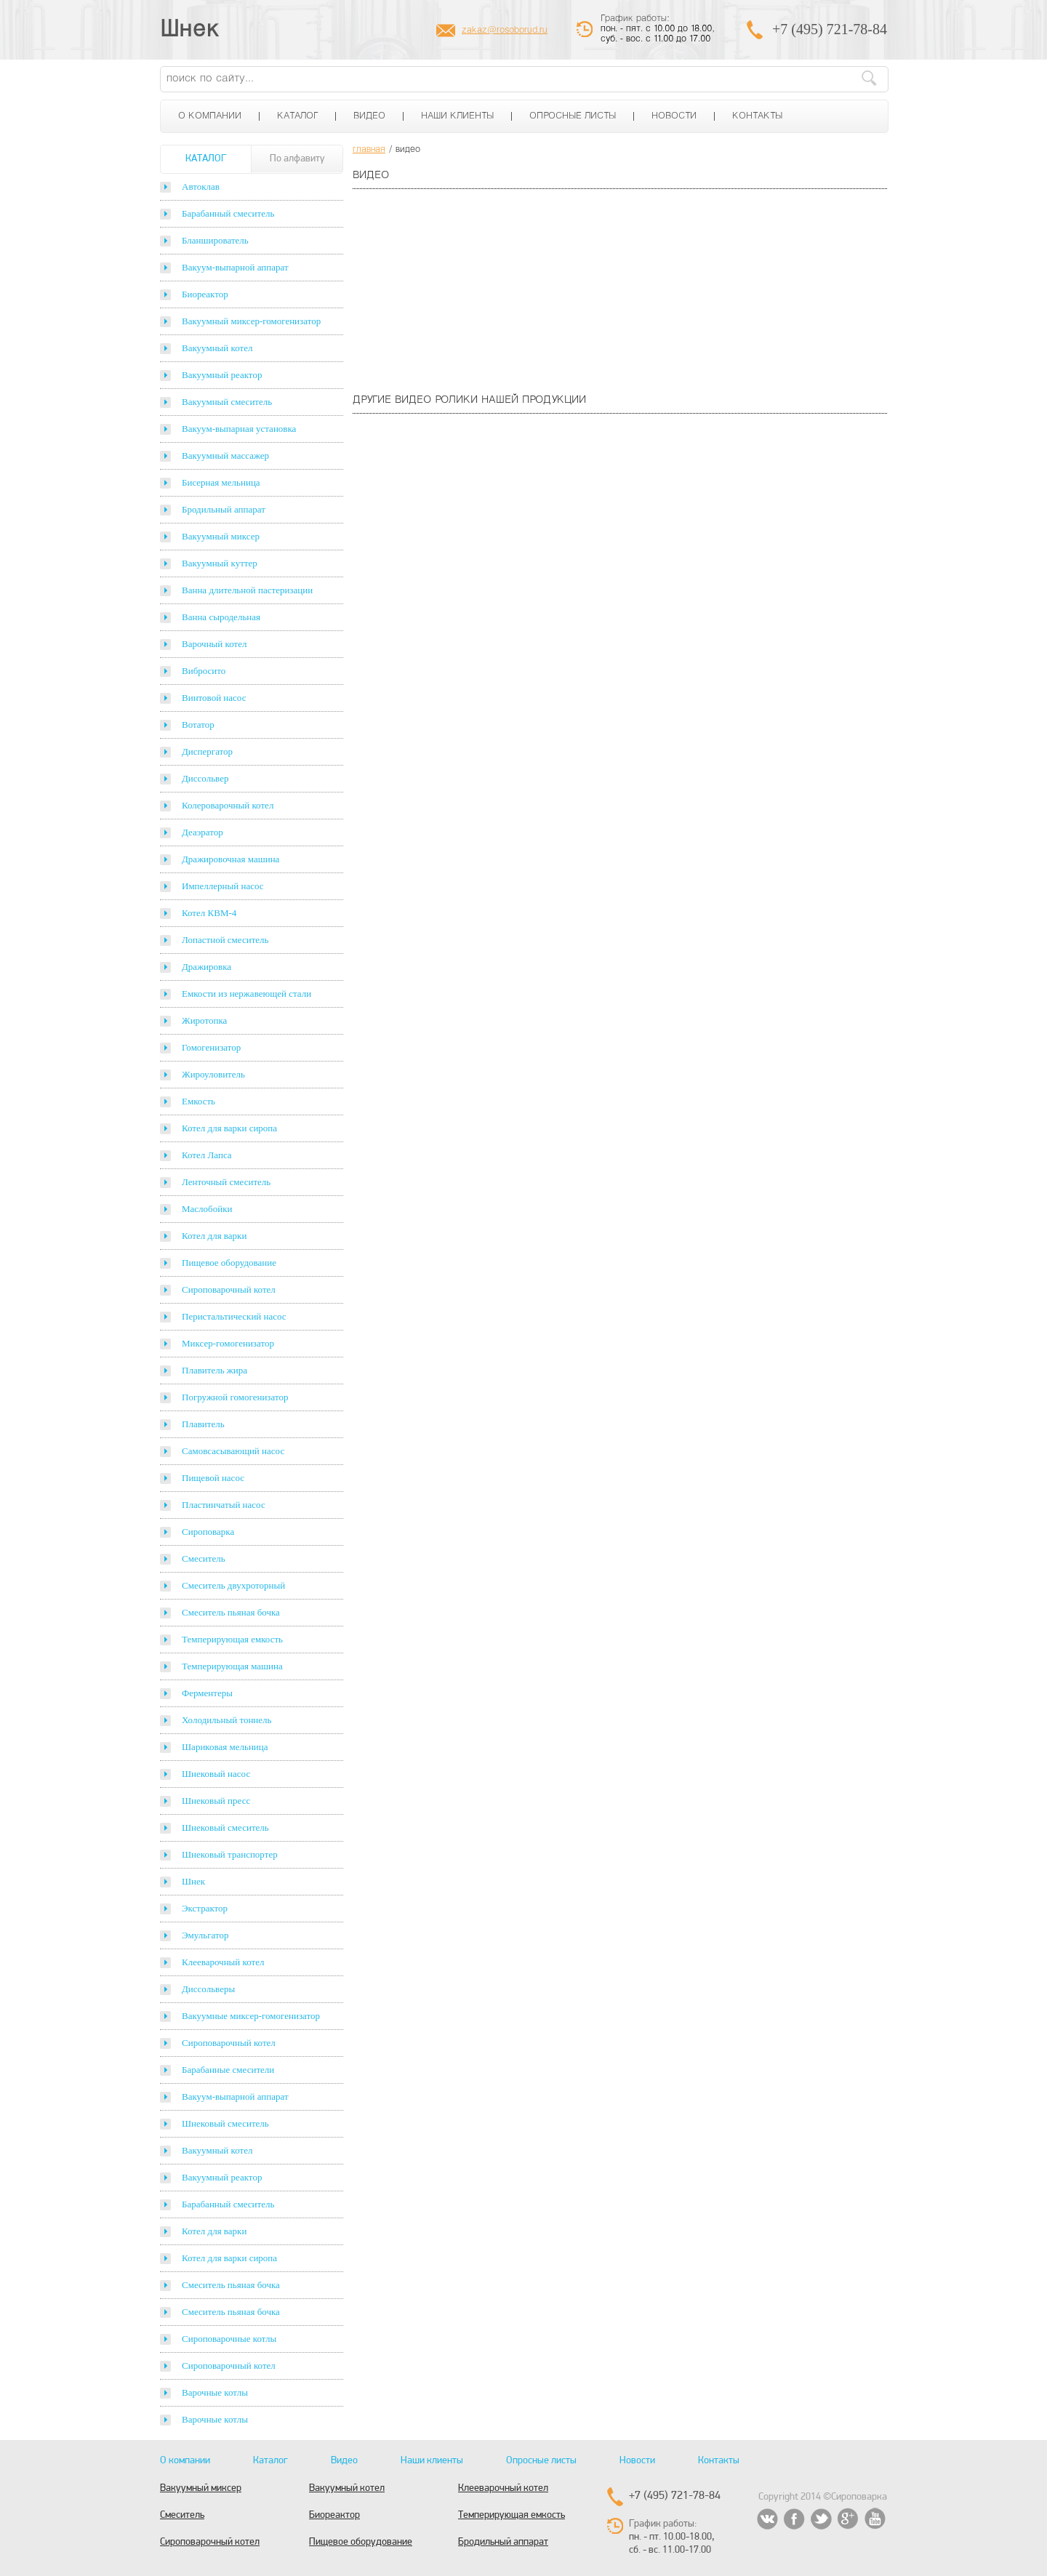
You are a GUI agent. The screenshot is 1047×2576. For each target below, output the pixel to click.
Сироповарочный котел (229, 1289)
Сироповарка (208, 1531)
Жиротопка (204, 1020)
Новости (674, 116)
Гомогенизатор (211, 1047)
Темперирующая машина (232, 1666)
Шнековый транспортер (230, 1854)
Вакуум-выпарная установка (239, 428)
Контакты (757, 116)
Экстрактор (205, 1908)
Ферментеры (207, 1693)
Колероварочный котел (227, 805)
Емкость (198, 1101)
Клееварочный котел (223, 1962)
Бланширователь (215, 240)
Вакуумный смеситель (227, 401)
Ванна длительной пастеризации (247, 590)
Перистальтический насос (234, 1316)
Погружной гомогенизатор (235, 1397)
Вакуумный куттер (219, 563)
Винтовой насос (214, 697)
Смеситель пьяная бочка (231, 1612)
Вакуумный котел (217, 347)
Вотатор (198, 724)
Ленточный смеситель (226, 1181)
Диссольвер (205, 778)
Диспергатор (207, 751)
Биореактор (205, 294)
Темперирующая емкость (232, 1639)
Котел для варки (214, 1235)
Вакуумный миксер (221, 536)
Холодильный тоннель (227, 1719)
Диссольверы (208, 1988)
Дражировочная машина (230, 859)
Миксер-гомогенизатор (228, 1343)
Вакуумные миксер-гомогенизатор (251, 2015)
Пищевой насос (213, 1477)
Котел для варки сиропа (229, 1128)
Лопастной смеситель (225, 939)
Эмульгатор (205, 1935)
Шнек (190, 30)
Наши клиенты (457, 116)
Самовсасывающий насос (233, 1450)
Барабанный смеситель (228, 213)
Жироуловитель (213, 1074)
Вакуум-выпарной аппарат (235, 267)
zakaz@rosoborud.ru (504, 30)
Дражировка (206, 966)
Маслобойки (207, 1208)
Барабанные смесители (228, 2069)
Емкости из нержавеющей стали (246, 993)
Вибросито (203, 670)
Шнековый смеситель (225, 1827)
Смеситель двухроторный (233, 1585)
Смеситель (203, 1558)
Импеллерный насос (223, 885)
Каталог (297, 116)
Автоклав (201, 186)
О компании (209, 116)
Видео (369, 116)
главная (369, 149)
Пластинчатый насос (223, 1504)
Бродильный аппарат (223, 509)
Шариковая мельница (225, 1746)
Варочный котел (214, 643)
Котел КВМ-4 (209, 912)
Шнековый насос (216, 1773)
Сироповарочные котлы (229, 2338)
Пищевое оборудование (229, 1262)
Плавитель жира (214, 1370)
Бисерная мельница (221, 482)
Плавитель (203, 1424)
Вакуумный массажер (225, 455)
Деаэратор (202, 832)
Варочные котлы (215, 2392)
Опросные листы (572, 116)
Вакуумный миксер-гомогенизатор (251, 321)
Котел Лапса (207, 1154)
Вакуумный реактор (222, 374)
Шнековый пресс (216, 1800)
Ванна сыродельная (221, 616)
